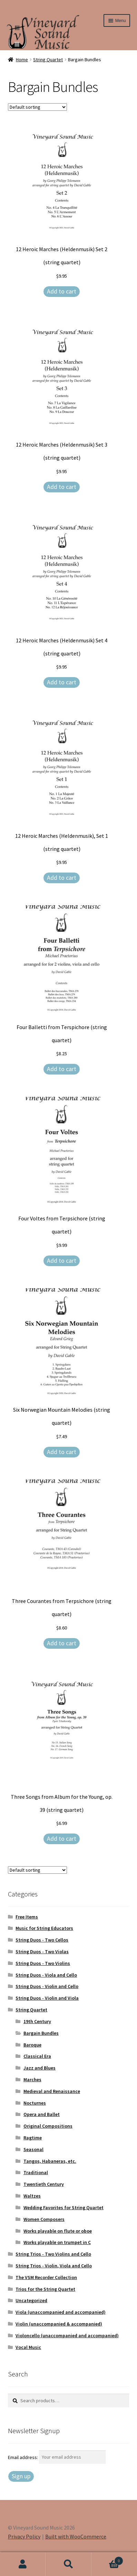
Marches (32, 2079)
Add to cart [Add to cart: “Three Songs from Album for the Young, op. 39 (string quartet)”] (61, 1838)
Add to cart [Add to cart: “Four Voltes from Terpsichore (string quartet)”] (61, 1260)
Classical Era (37, 2056)
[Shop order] (37, 107)
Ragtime (32, 2138)
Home (22, 59)
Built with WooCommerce (75, 2536)
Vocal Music (28, 2347)
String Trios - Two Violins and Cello (53, 2254)
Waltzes (32, 2196)
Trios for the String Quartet (45, 2289)
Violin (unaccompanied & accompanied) (59, 2324)
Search (68, 2564)
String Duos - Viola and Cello (46, 1975)
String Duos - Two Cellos (42, 1940)
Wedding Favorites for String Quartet (63, 2207)
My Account (23, 2564)
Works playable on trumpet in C (57, 2242)
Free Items (27, 1917)
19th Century (37, 2021)
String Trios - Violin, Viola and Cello (54, 2266)
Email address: (23, 2457)
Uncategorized (31, 2300)
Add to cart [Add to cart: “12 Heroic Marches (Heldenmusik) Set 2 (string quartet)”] (61, 291)
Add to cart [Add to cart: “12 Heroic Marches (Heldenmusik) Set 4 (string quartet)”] (61, 682)
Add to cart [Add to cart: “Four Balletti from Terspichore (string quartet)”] (61, 1069)
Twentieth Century (43, 2184)
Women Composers (44, 2219)
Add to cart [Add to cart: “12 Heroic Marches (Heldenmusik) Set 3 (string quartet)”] (61, 487)
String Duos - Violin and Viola (47, 1998)
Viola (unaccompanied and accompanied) (61, 2312)
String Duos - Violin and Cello (47, 1986)
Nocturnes (34, 2103)
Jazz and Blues (39, 2068)
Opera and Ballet (41, 2114)
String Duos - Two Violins (43, 1963)
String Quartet (48, 59)
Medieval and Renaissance (51, 2091)
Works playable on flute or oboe (57, 2231)
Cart (107, 2559)
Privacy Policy (24, 2536)
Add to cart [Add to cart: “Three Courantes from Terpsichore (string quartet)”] (61, 1643)
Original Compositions (47, 2126)
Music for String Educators (44, 1928)
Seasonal (33, 2149)
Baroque (32, 2045)
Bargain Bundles (41, 2033)
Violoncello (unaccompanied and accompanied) (67, 2335)
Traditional (35, 2172)
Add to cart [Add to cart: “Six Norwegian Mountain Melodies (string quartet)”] (61, 1452)
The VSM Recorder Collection (46, 2277)
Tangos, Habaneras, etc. (49, 2161)
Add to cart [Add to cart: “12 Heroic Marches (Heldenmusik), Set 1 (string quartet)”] (61, 877)
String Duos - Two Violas (42, 1951)
